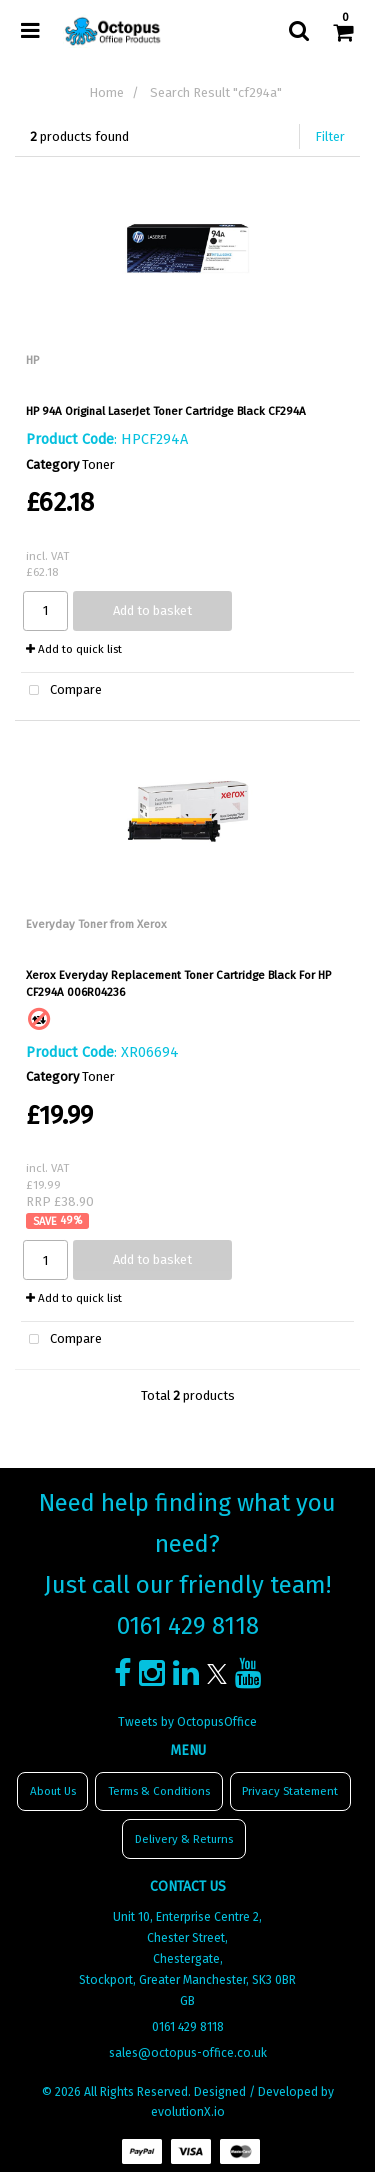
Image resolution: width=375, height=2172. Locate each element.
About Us (53, 1791)
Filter (330, 136)
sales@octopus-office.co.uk (188, 2053)
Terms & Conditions (159, 1791)
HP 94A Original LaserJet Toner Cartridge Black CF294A (166, 411)
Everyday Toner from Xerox (96, 924)
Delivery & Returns (184, 1839)
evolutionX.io (188, 2112)
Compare (61, 691)
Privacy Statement (290, 1791)
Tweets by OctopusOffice (187, 1722)
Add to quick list (74, 649)
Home (106, 92)
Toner (98, 464)
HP (32, 360)
